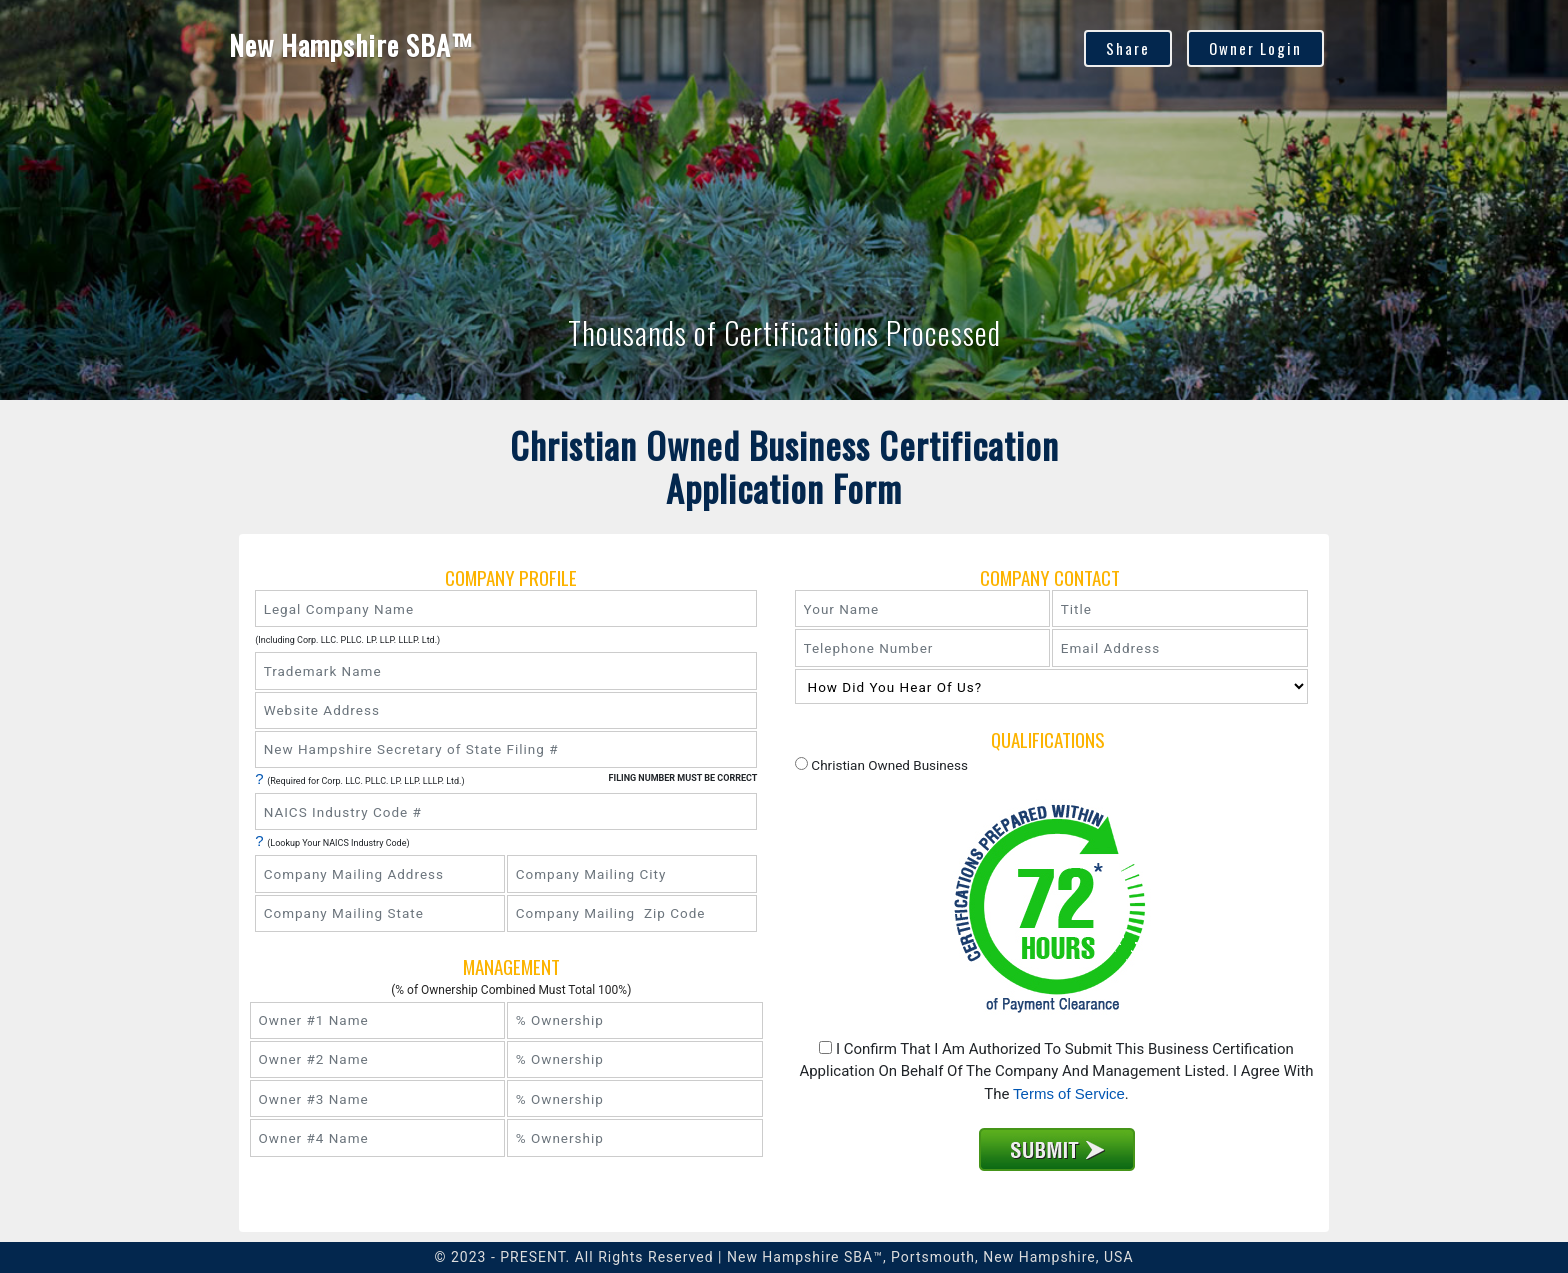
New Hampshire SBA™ (352, 45)
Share (1128, 48)
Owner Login (1255, 48)
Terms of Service (1069, 1093)
